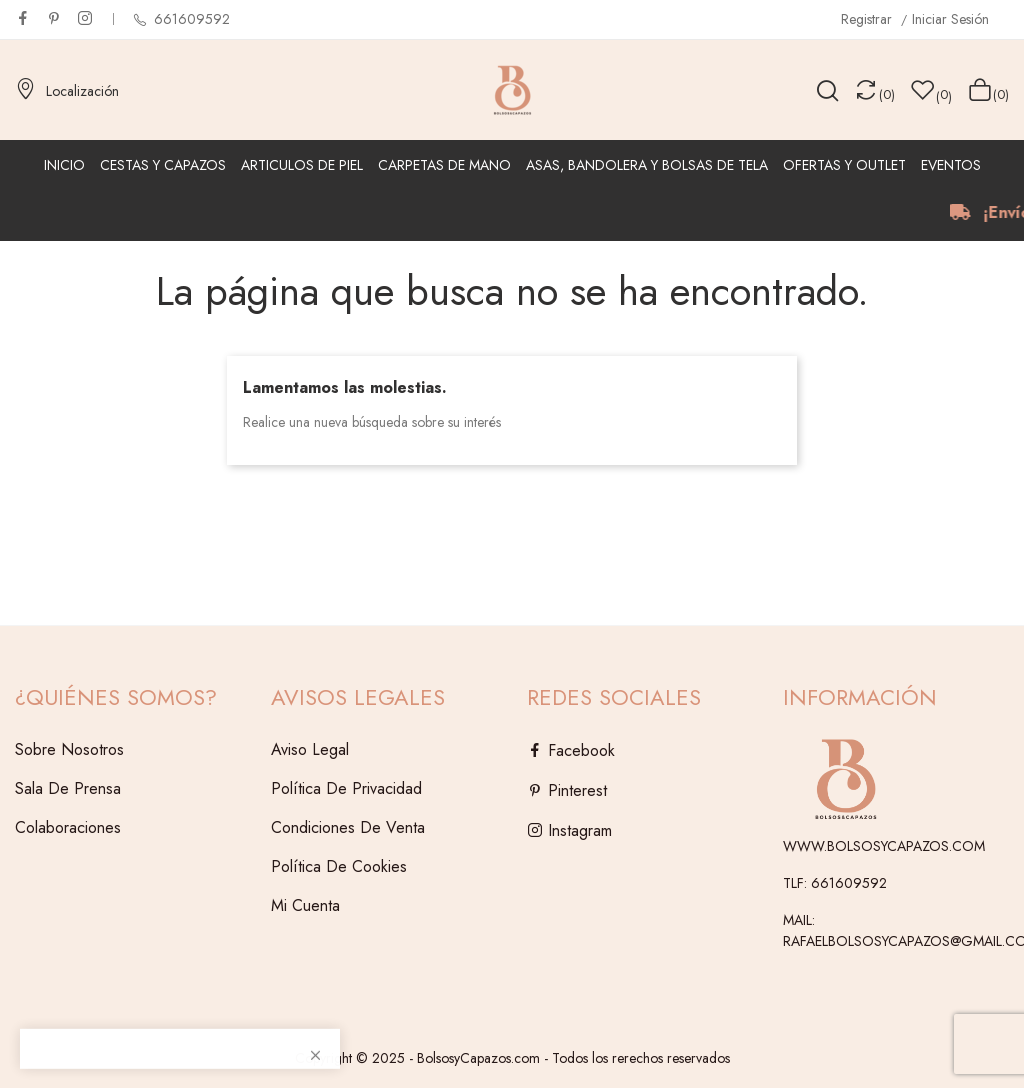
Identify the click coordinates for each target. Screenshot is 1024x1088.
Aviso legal (310, 749)
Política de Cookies (339, 866)
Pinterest (54, 18)
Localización (67, 91)
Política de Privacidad (346, 788)
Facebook (23, 18)
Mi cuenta (305, 905)
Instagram (85, 18)
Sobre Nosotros (69, 749)
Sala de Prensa (68, 788)
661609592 (190, 19)
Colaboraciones (68, 827)
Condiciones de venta (348, 827)
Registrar (868, 19)
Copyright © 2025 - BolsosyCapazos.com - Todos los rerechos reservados (512, 1058)
